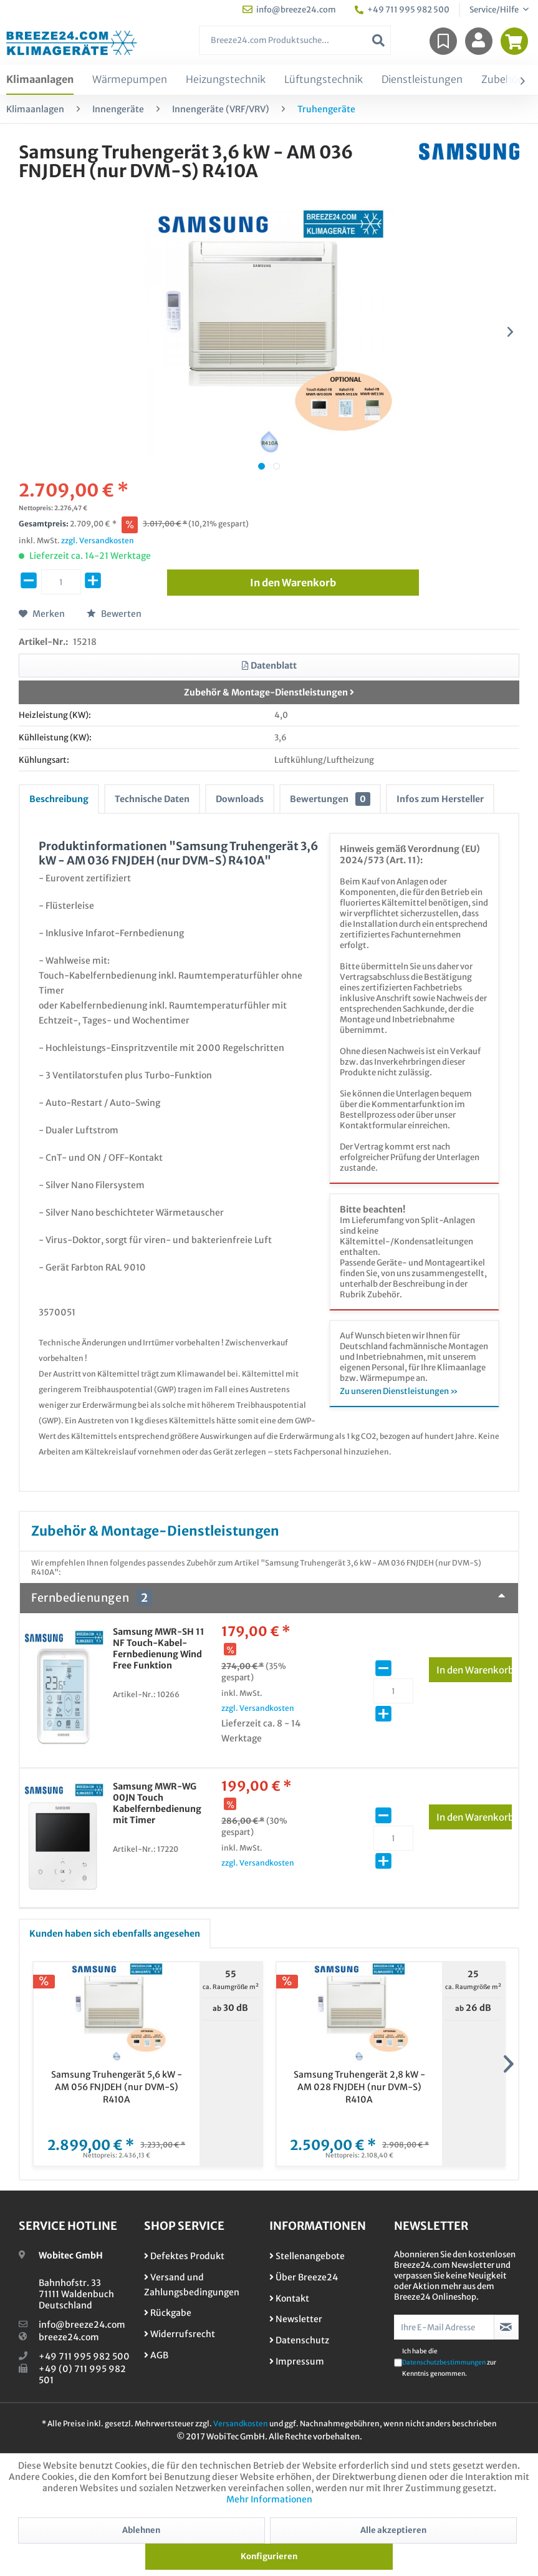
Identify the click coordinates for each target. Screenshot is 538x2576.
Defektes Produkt (184, 2256)
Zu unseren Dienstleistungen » (399, 1391)
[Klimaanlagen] (40, 80)
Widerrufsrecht (179, 2334)
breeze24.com (69, 2337)
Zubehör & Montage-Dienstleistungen (269, 692)
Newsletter (295, 2319)
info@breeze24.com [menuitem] (289, 9)
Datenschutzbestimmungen (444, 2362)
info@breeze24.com (82, 2324)
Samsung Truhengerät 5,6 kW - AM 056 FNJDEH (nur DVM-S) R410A (116, 2087)
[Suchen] (378, 40)
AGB (156, 2355)
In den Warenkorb (474, 1668)
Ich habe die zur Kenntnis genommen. (449, 2362)
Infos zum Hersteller (440, 799)
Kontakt (289, 2298)
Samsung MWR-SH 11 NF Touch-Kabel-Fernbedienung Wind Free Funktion (158, 1648)
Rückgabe (167, 2312)
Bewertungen (330, 799)
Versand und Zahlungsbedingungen (191, 2285)
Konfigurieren (269, 2556)
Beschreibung (59, 799)
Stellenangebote (307, 2256)
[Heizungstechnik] (226, 80)
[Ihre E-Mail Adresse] (444, 2327)
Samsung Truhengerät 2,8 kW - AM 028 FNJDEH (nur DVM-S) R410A (359, 2087)
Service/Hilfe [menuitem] (494, 9)
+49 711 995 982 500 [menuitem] (402, 9)
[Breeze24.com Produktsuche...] (295, 40)
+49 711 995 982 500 (84, 2356)
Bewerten (114, 613)
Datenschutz (299, 2340)
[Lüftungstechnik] (323, 80)
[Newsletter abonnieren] (506, 2327)
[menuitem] (295, 40)
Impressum (296, 2361)
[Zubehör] (501, 80)
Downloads (240, 799)
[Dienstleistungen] (422, 80)
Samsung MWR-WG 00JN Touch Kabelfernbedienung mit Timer (157, 1803)
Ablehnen (141, 2530)
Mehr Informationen (269, 2499)
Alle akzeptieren (393, 2530)
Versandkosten (240, 2423)
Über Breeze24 (303, 2277)
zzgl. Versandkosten (97, 540)
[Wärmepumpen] (129, 80)
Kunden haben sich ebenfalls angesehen (114, 1933)
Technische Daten (152, 799)
